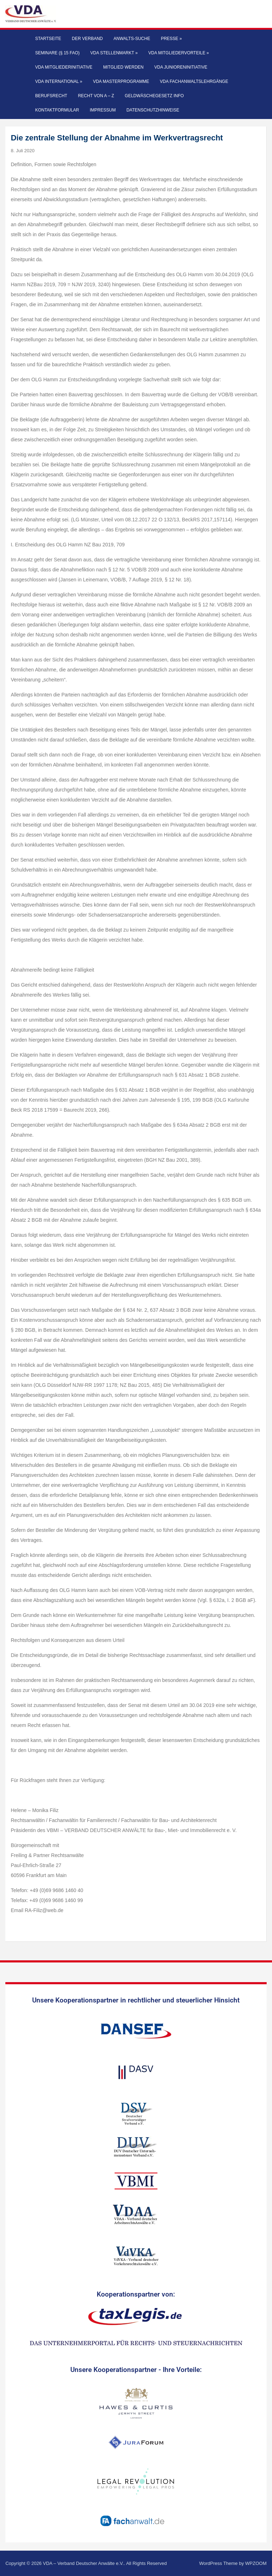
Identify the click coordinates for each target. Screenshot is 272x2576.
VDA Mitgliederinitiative (63, 67)
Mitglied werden (123, 67)
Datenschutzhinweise (152, 110)
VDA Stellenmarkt (114, 52)
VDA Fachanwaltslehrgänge (194, 81)
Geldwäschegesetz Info (154, 95)
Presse (171, 38)
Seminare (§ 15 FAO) (57, 52)
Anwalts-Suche (132, 38)
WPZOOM (256, 2563)
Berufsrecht (51, 95)
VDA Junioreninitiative (180, 67)
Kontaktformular (57, 110)
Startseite (48, 38)
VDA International (58, 81)
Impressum (103, 110)
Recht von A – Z (96, 95)
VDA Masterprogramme (121, 81)
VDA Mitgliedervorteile (178, 52)
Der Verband (87, 38)
